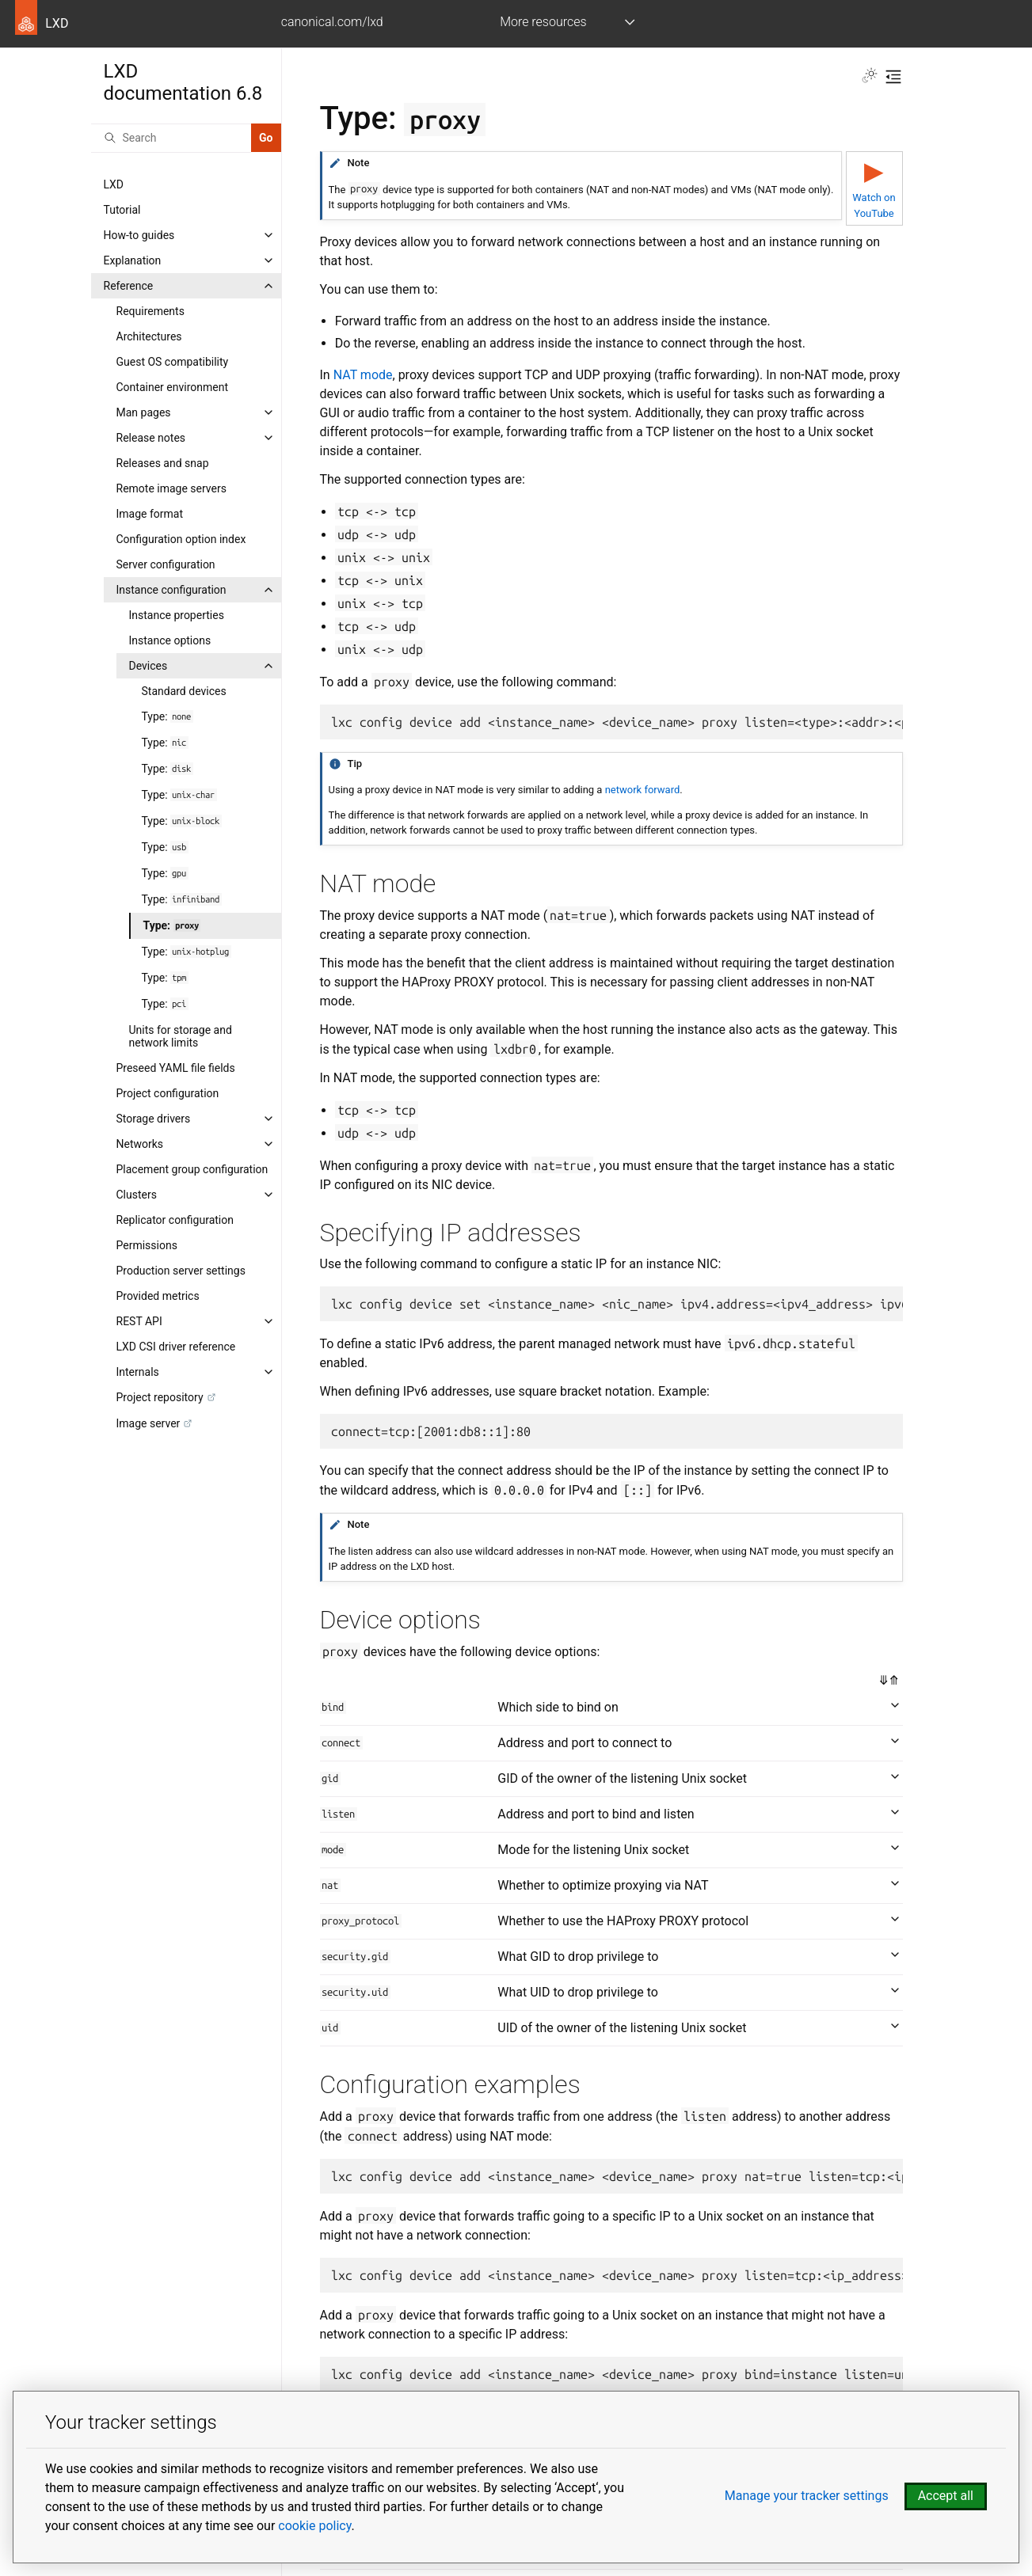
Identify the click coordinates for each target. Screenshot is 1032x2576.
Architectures (149, 336)
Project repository (160, 1397)
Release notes (151, 437)
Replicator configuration (175, 1220)
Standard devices (184, 691)
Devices (148, 665)
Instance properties (176, 615)
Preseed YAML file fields (175, 1068)
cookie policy (314, 2525)
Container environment (172, 387)
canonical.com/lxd (332, 21)
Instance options (170, 640)
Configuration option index (181, 539)
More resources (543, 21)
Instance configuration (171, 589)
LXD (114, 184)
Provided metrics (158, 1296)
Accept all (945, 2495)
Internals (137, 1372)
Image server (148, 1423)
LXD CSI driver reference (176, 1346)
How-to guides (139, 235)
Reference (129, 285)
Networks (140, 1144)
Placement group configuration (192, 1169)
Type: (167, 716)
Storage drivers (153, 1118)
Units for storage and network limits (180, 1036)
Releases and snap (162, 463)
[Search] (171, 137)
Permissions (146, 1245)
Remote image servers (171, 488)
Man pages (143, 412)
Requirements (150, 311)
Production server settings (181, 1270)
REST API (139, 1321)
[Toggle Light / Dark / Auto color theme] (870, 76)
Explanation (133, 260)
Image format (150, 513)
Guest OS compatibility (172, 361)
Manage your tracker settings (807, 2495)
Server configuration (165, 564)
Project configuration (167, 1093)
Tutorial (122, 209)
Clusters (136, 1194)
